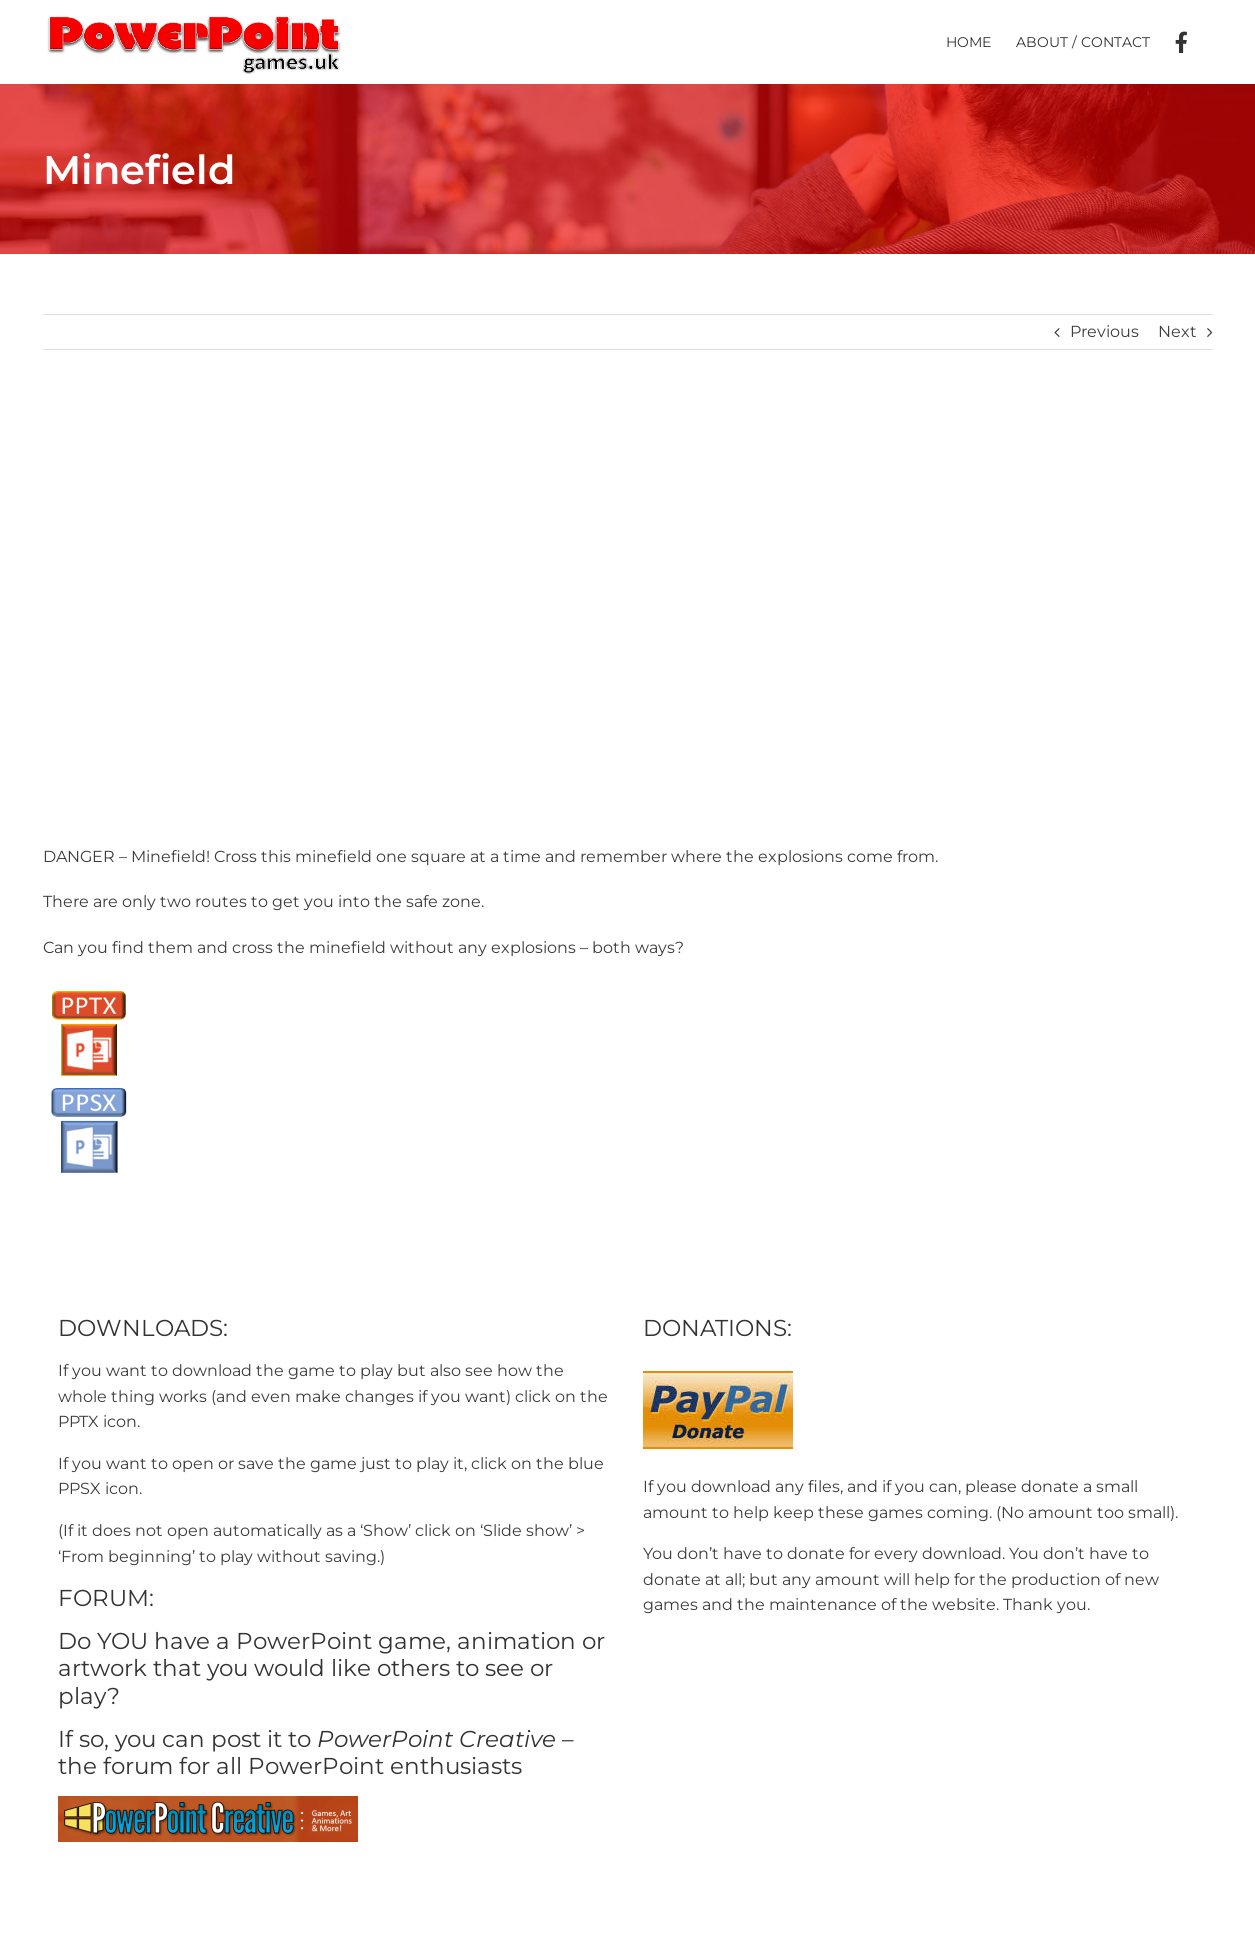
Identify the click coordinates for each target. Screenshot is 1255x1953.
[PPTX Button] (88, 988)
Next (1177, 331)
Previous (1104, 331)
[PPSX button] (88, 1085)
